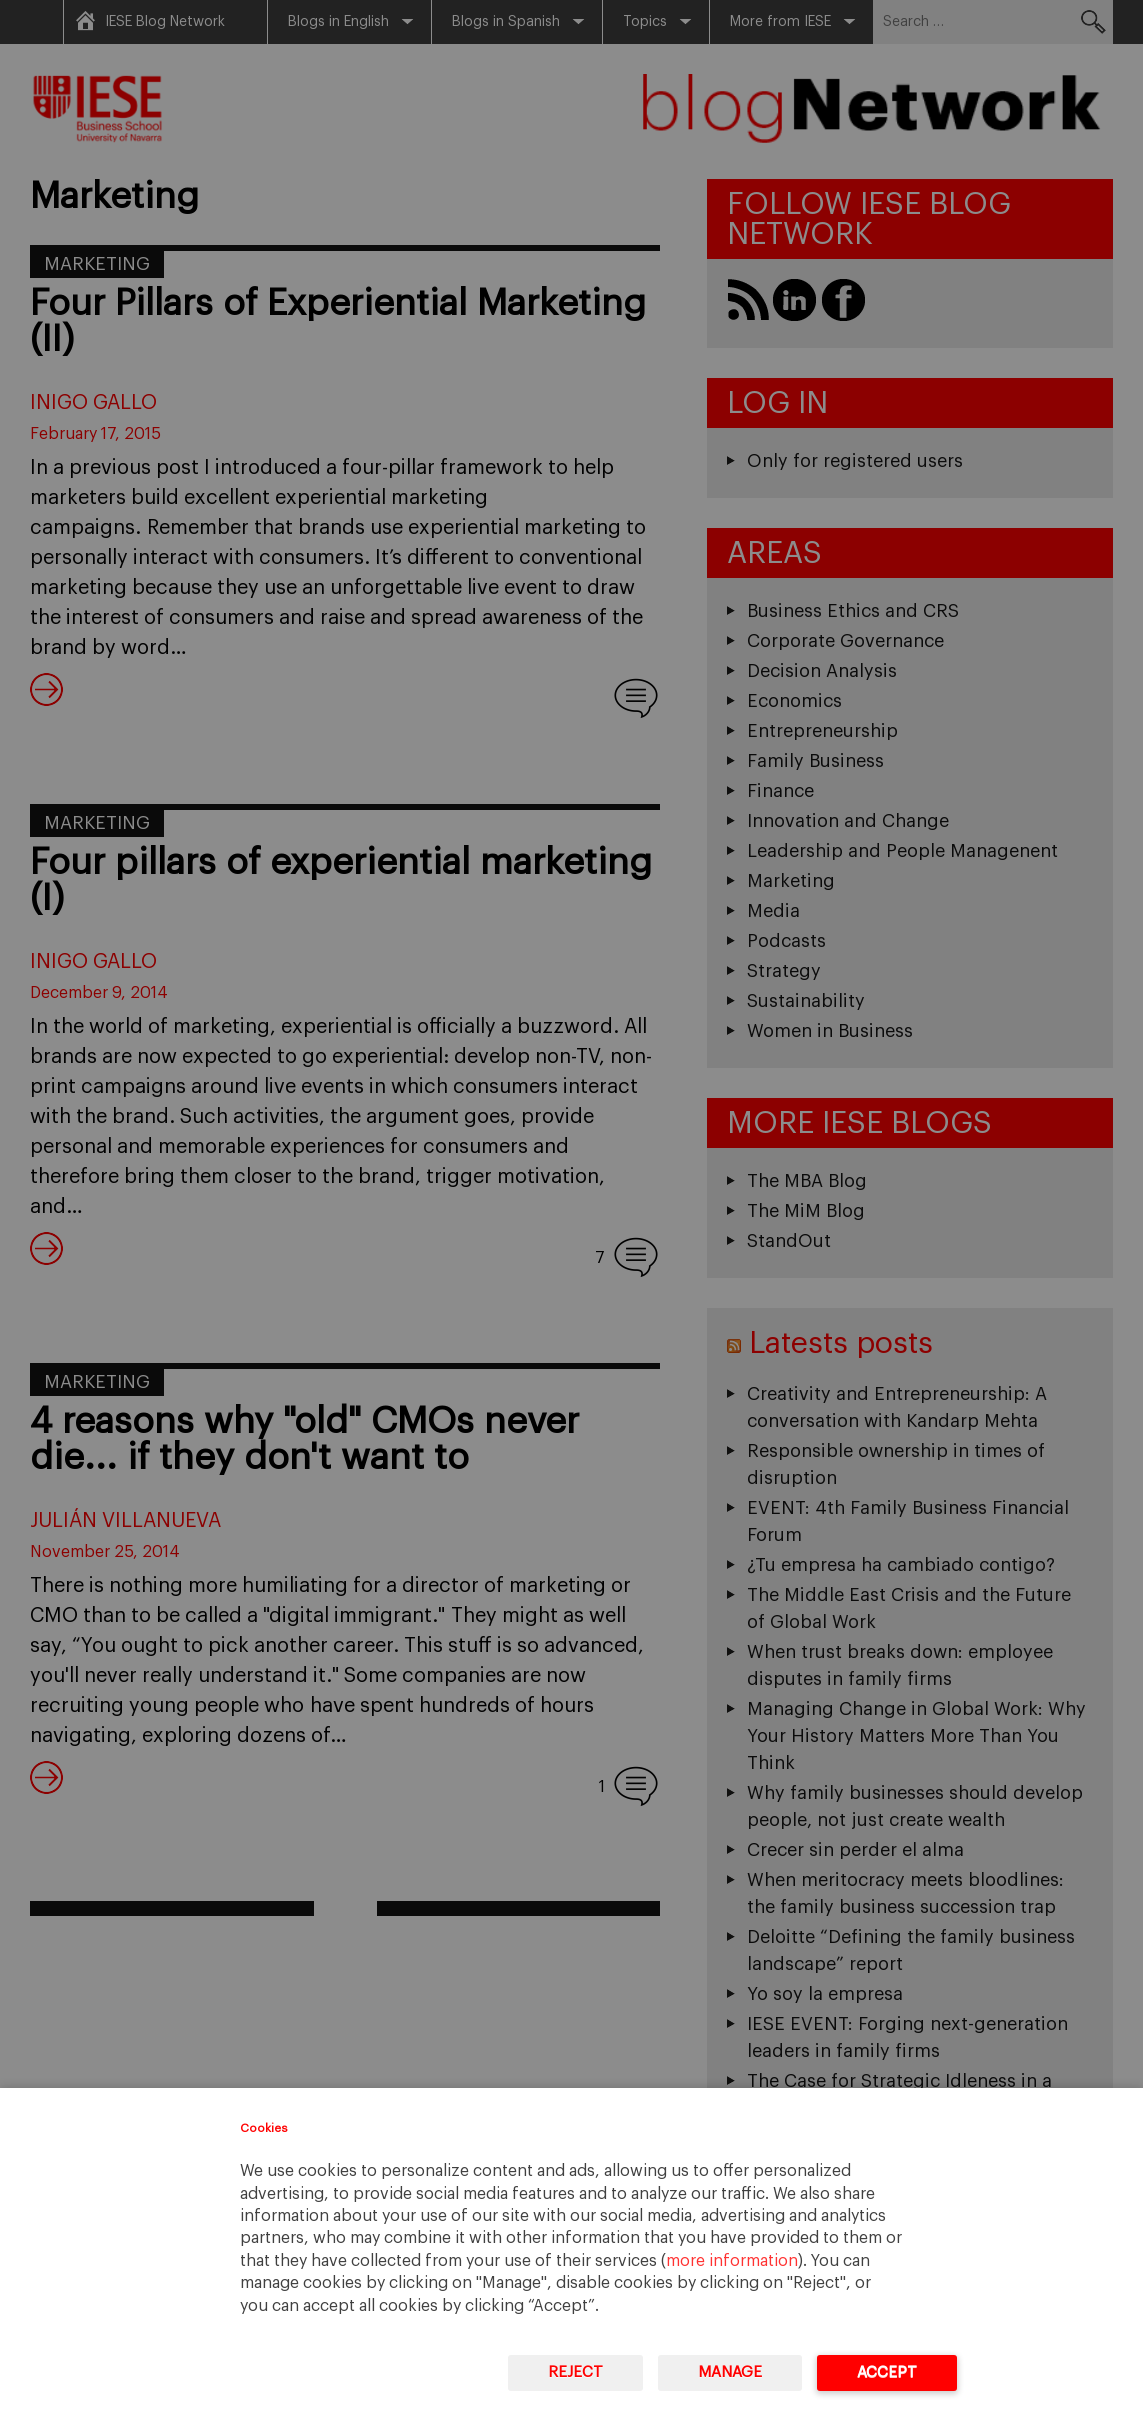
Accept (887, 2372)
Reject (575, 2372)
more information (732, 2261)
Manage (730, 2372)
